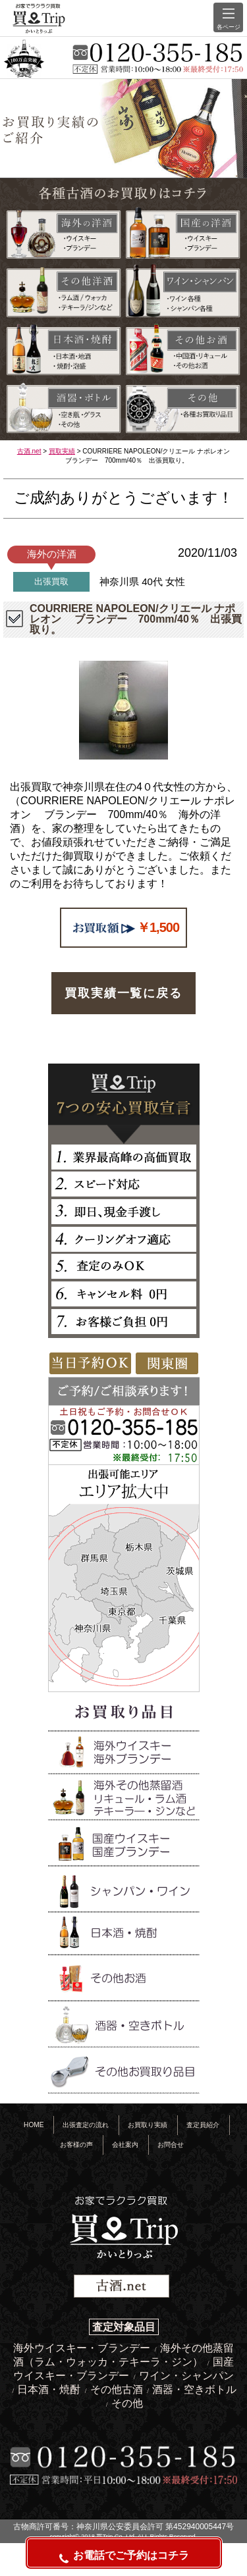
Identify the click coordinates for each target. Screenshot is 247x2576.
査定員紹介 (202, 2124)
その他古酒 (118, 2389)
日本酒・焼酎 (50, 2389)
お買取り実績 (147, 2124)
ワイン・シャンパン (186, 2375)
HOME (33, 2124)
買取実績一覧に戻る (123, 993)
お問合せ (170, 2144)
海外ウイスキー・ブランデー (83, 2348)
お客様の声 (76, 2144)
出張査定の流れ (86, 2124)
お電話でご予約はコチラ (123, 2557)
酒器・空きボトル (194, 2389)
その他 (127, 2403)
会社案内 (125, 2144)
